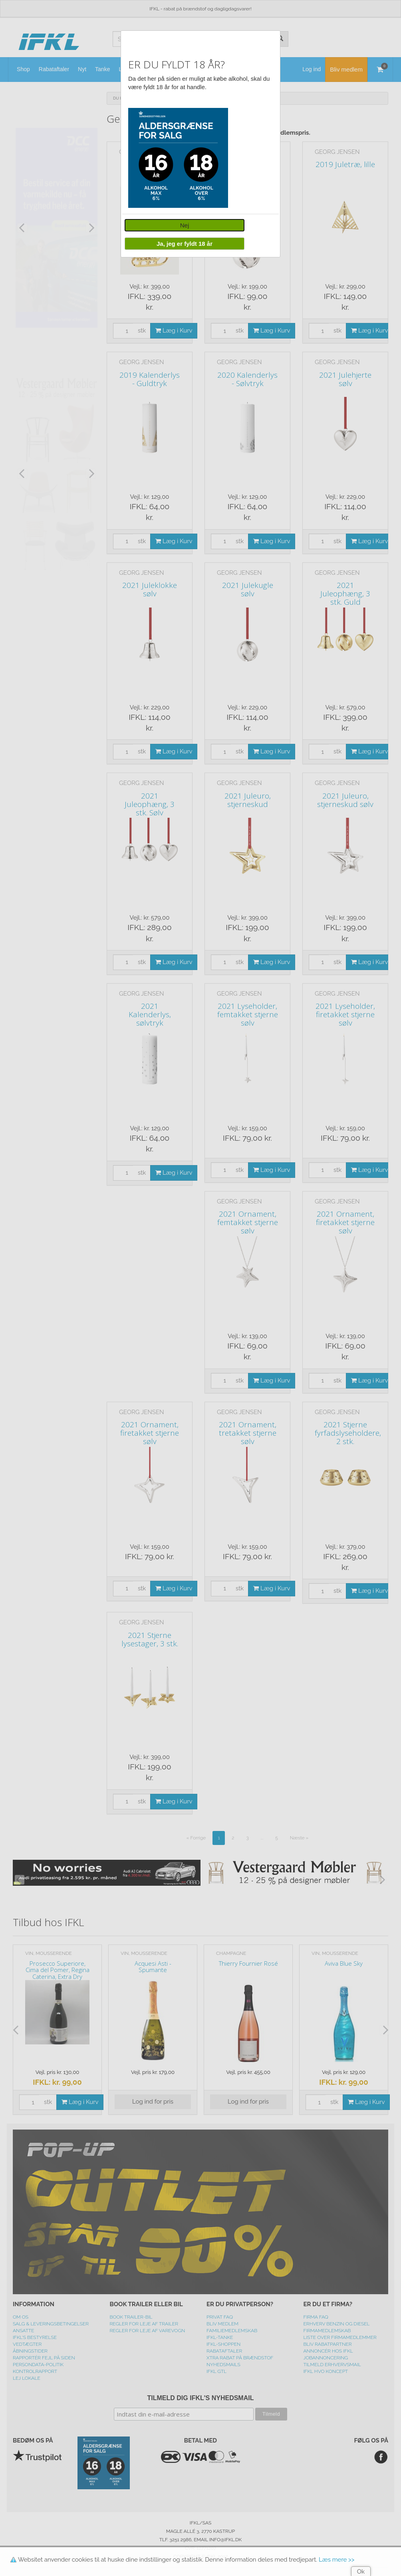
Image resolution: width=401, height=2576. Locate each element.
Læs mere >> (336, 2559)
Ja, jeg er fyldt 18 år (184, 243)
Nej (184, 225)
